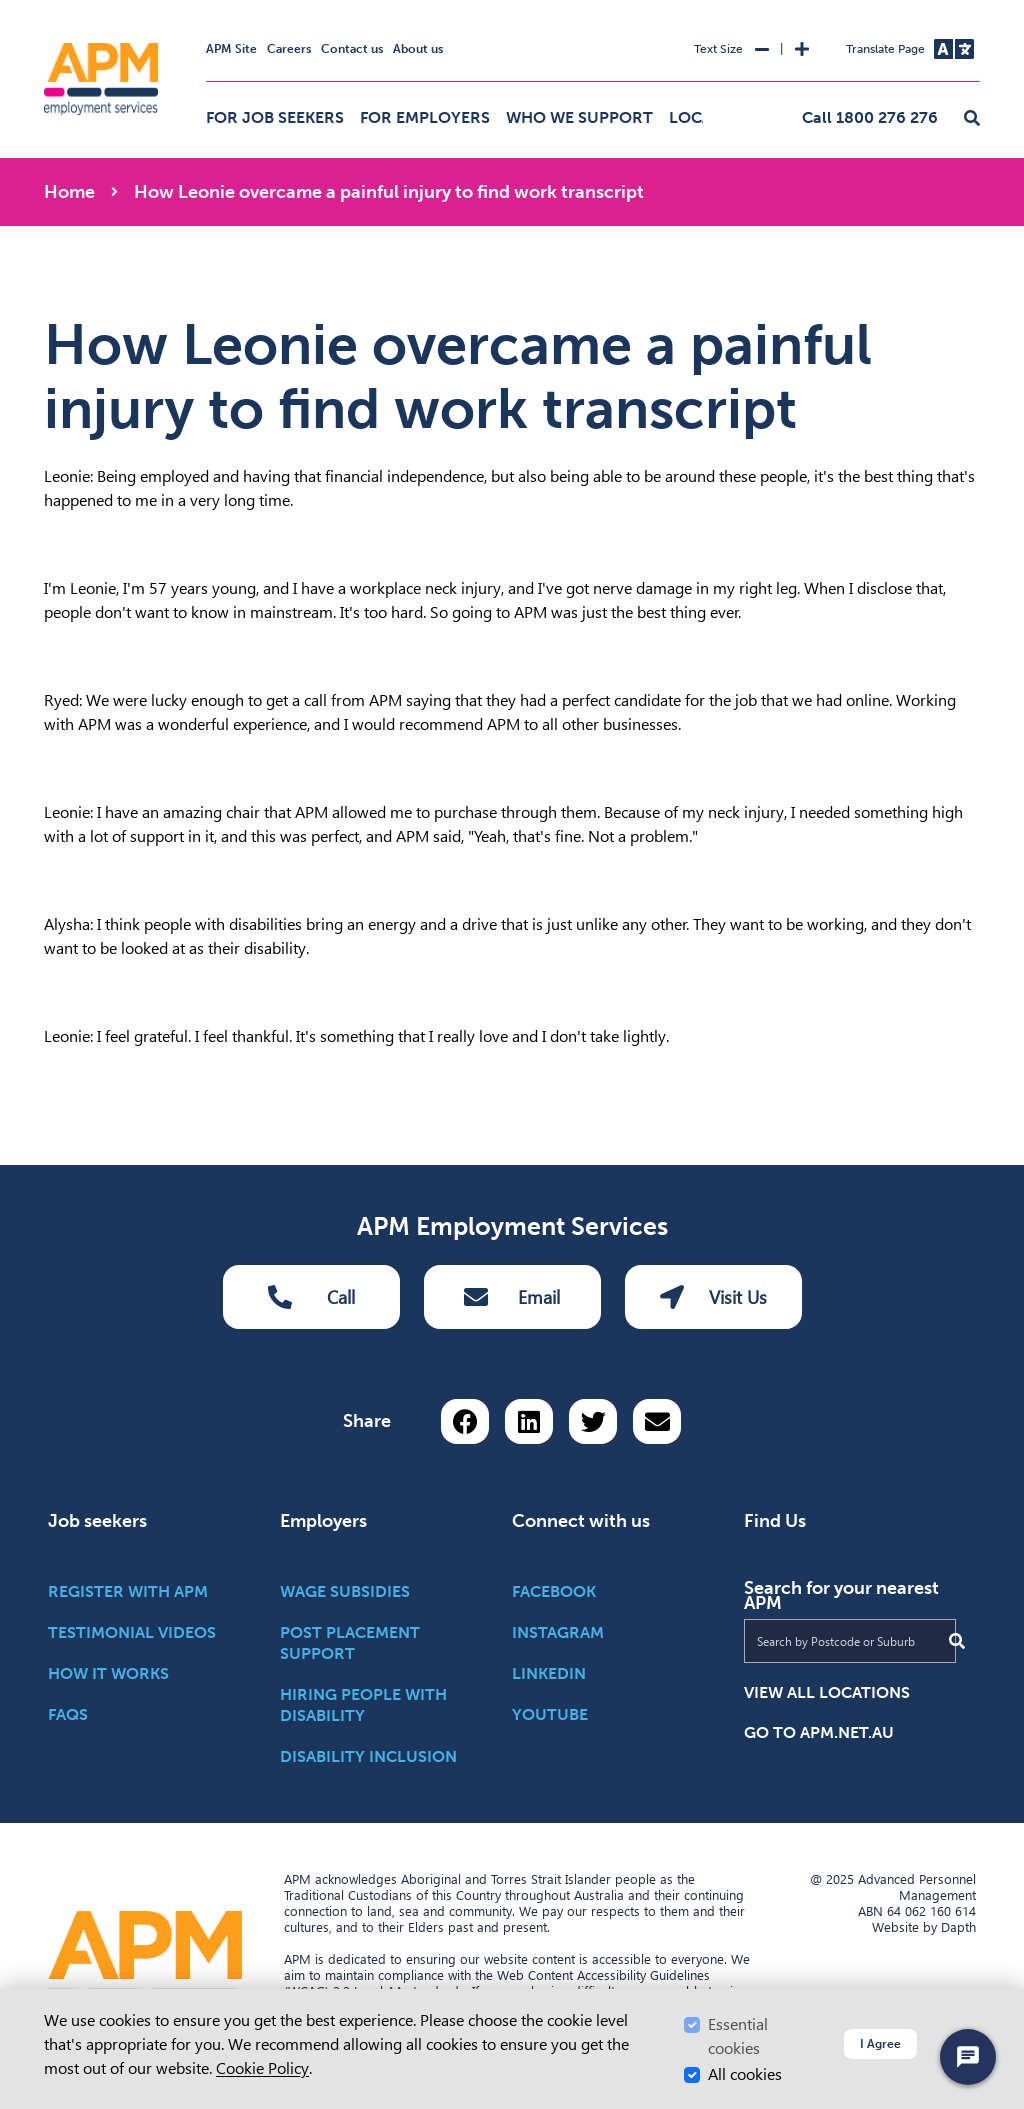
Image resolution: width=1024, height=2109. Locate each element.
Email (512, 1297)
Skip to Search (40, 8)
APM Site (231, 49)
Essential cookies (738, 2036)
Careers (289, 49)
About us (418, 49)
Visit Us (713, 1297)
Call (311, 1297)
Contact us (352, 49)
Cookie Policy (262, 2068)
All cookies (745, 2074)
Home (69, 192)
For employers (425, 117)
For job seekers (275, 117)
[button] (972, 119)
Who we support (579, 117)
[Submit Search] (957, 1641)
